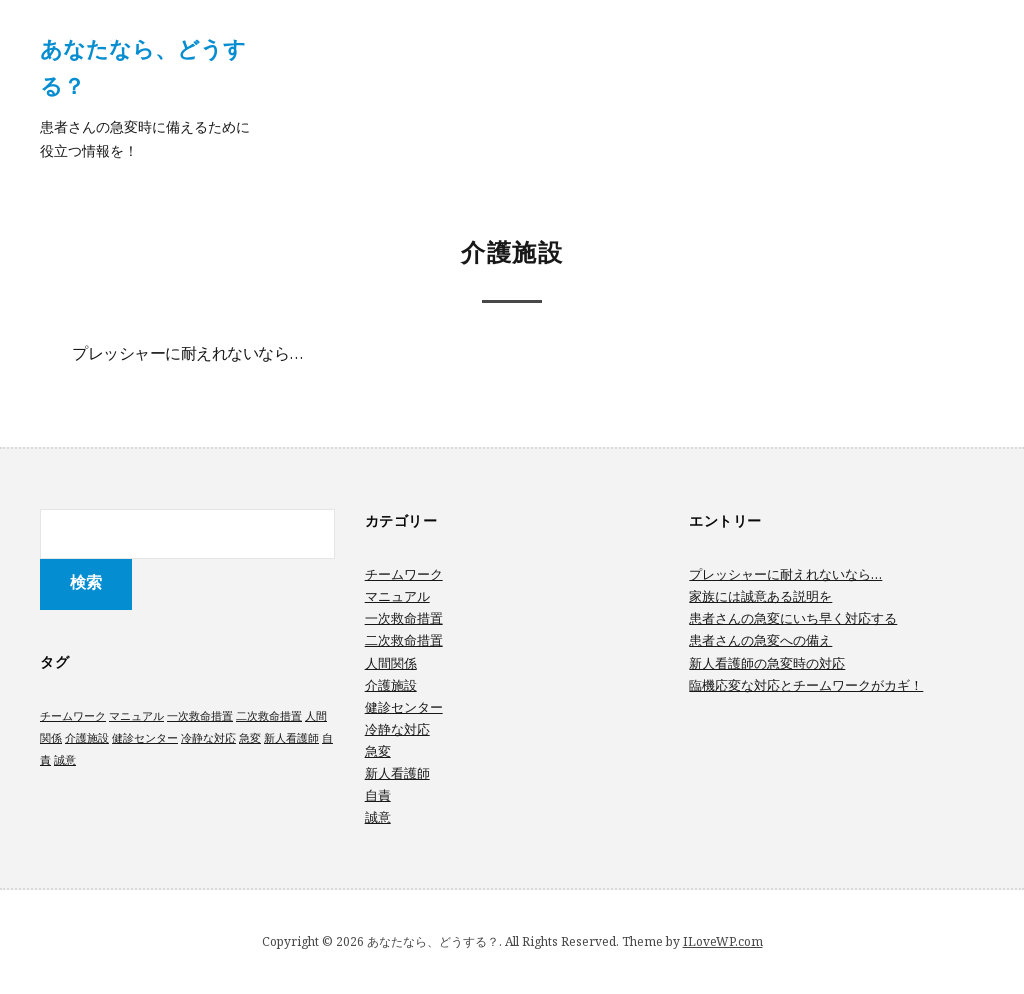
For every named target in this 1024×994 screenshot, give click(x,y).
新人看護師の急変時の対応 (767, 663)
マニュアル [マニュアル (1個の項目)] (136, 716)
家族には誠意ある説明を (760, 596)
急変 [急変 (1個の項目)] (250, 738)
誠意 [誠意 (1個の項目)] (65, 760)
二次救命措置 (404, 640)
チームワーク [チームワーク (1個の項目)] (73, 716)
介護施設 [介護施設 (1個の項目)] (87, 738)
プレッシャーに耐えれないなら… (187, 355)
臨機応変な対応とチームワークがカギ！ (806, 685)
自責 (378, 795)
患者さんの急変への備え (760, 640)
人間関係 (391, 663)
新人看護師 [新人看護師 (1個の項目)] (291, 738)
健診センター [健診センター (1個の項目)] (145, 738)
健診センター (404, 707)
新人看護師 (397, 773)
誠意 (378, 817)
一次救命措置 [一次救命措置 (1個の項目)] (200, 716)
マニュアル (397, 596)
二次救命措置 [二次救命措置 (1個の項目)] (269, 716)
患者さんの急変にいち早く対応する (793, 618)
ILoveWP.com (723, 941)
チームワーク (404, 574)
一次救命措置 (404, 618)
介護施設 (391, 685)
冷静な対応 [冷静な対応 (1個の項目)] (208, 738)
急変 (378, 751)
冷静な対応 (397, 729)
